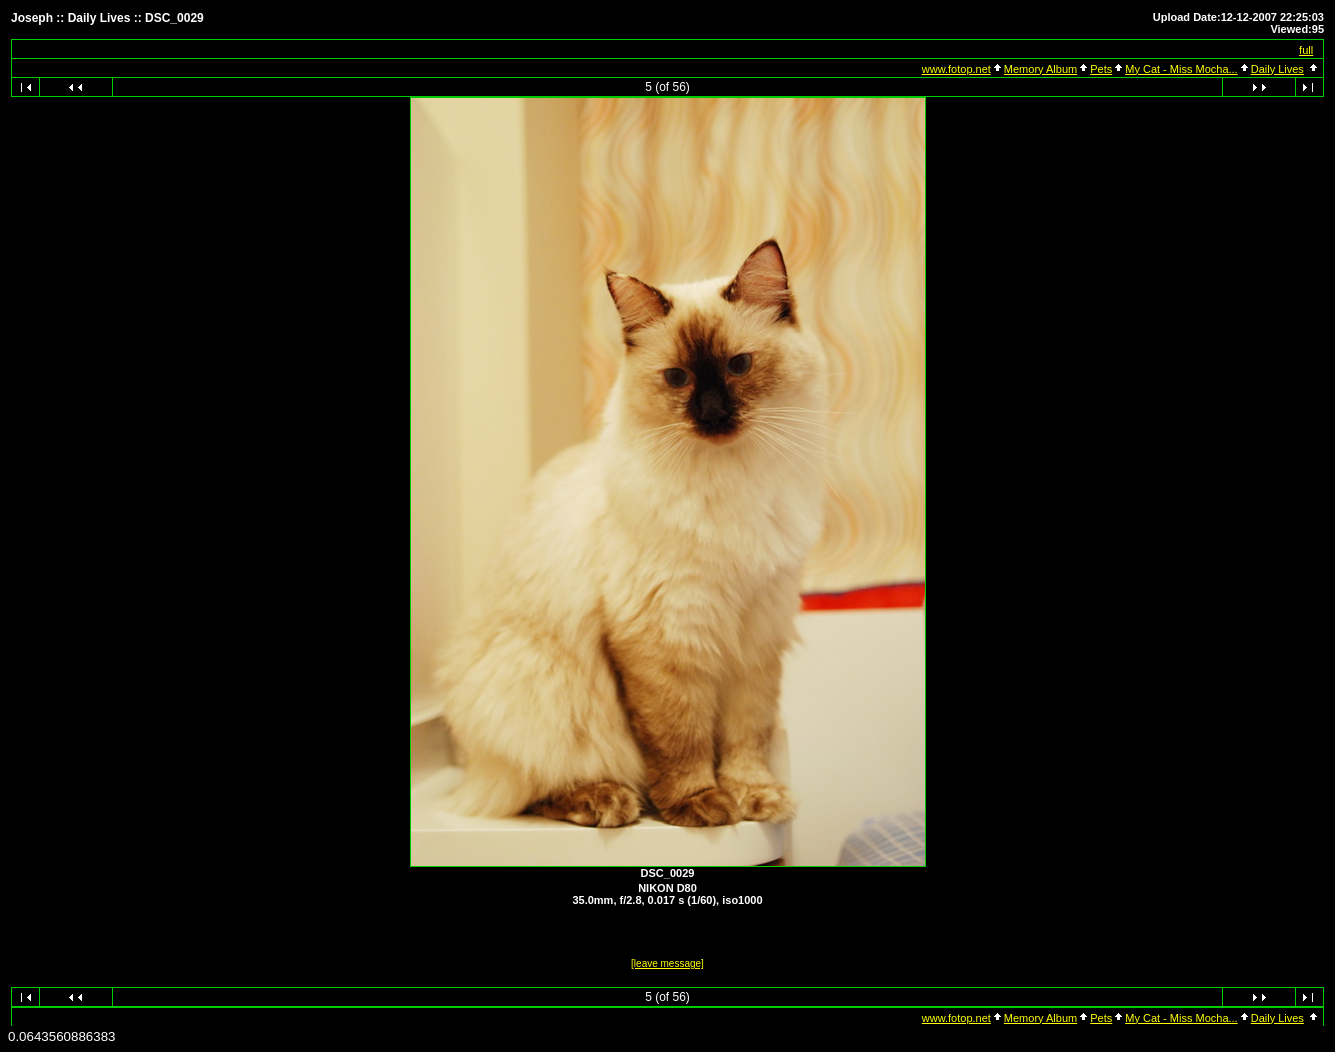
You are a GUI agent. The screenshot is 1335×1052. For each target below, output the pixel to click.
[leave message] (667, 963)
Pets (1101, 69)
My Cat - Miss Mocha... (1181, 69)
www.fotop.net (956, 69)
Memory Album (1040, 69)
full (1306, 50)
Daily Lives (1277, 69)
